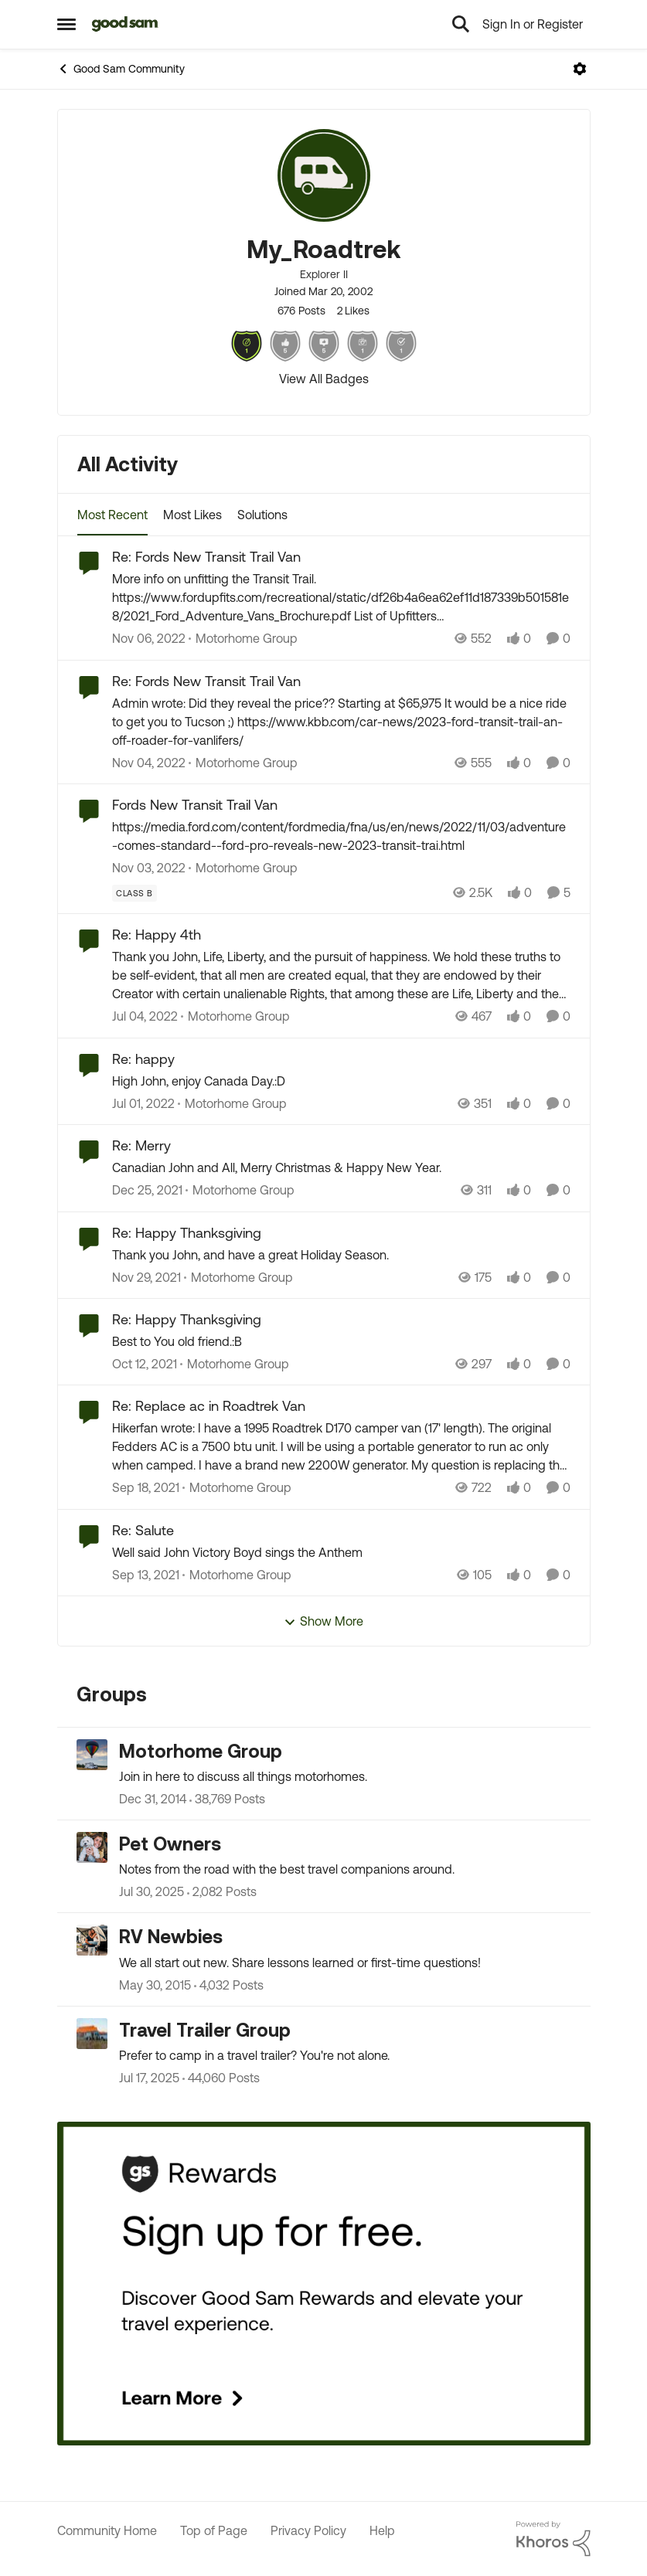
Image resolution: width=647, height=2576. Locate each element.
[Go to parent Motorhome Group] (243, 639)
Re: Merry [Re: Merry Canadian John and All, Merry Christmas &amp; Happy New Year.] (141, 1145)
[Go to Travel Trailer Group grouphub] (92, 2033)
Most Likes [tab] (192, 515)
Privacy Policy (308, 2530)
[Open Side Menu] (66, 24)
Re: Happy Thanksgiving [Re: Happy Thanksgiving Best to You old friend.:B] (186, 1319)
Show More (323, 1621)
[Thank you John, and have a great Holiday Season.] (341, 1255)
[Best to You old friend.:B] (341, 1341)
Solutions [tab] (262, 515)
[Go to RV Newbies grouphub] (92, 1940)
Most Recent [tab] (112, 515)
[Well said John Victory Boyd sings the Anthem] (341, 1552)
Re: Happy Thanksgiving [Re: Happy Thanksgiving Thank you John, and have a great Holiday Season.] (186, 1233)
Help (382, 2530)
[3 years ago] (149, 639)
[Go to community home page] (125, 24)
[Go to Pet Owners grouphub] (92, 1847)
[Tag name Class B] (134, 893)
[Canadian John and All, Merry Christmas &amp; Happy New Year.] (341, 1168)
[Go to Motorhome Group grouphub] (92, 1754)
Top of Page (213, 2530)
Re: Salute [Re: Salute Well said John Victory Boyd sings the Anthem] (143, 1530)
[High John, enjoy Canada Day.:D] (341, 1081)
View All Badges (324, 379)
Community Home (107, 2530)
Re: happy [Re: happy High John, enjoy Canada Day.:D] (143, 1059)
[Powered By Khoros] (553, 2539)
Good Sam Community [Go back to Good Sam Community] (121, 69)
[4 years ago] (145, 1017)
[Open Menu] (580, 69)
